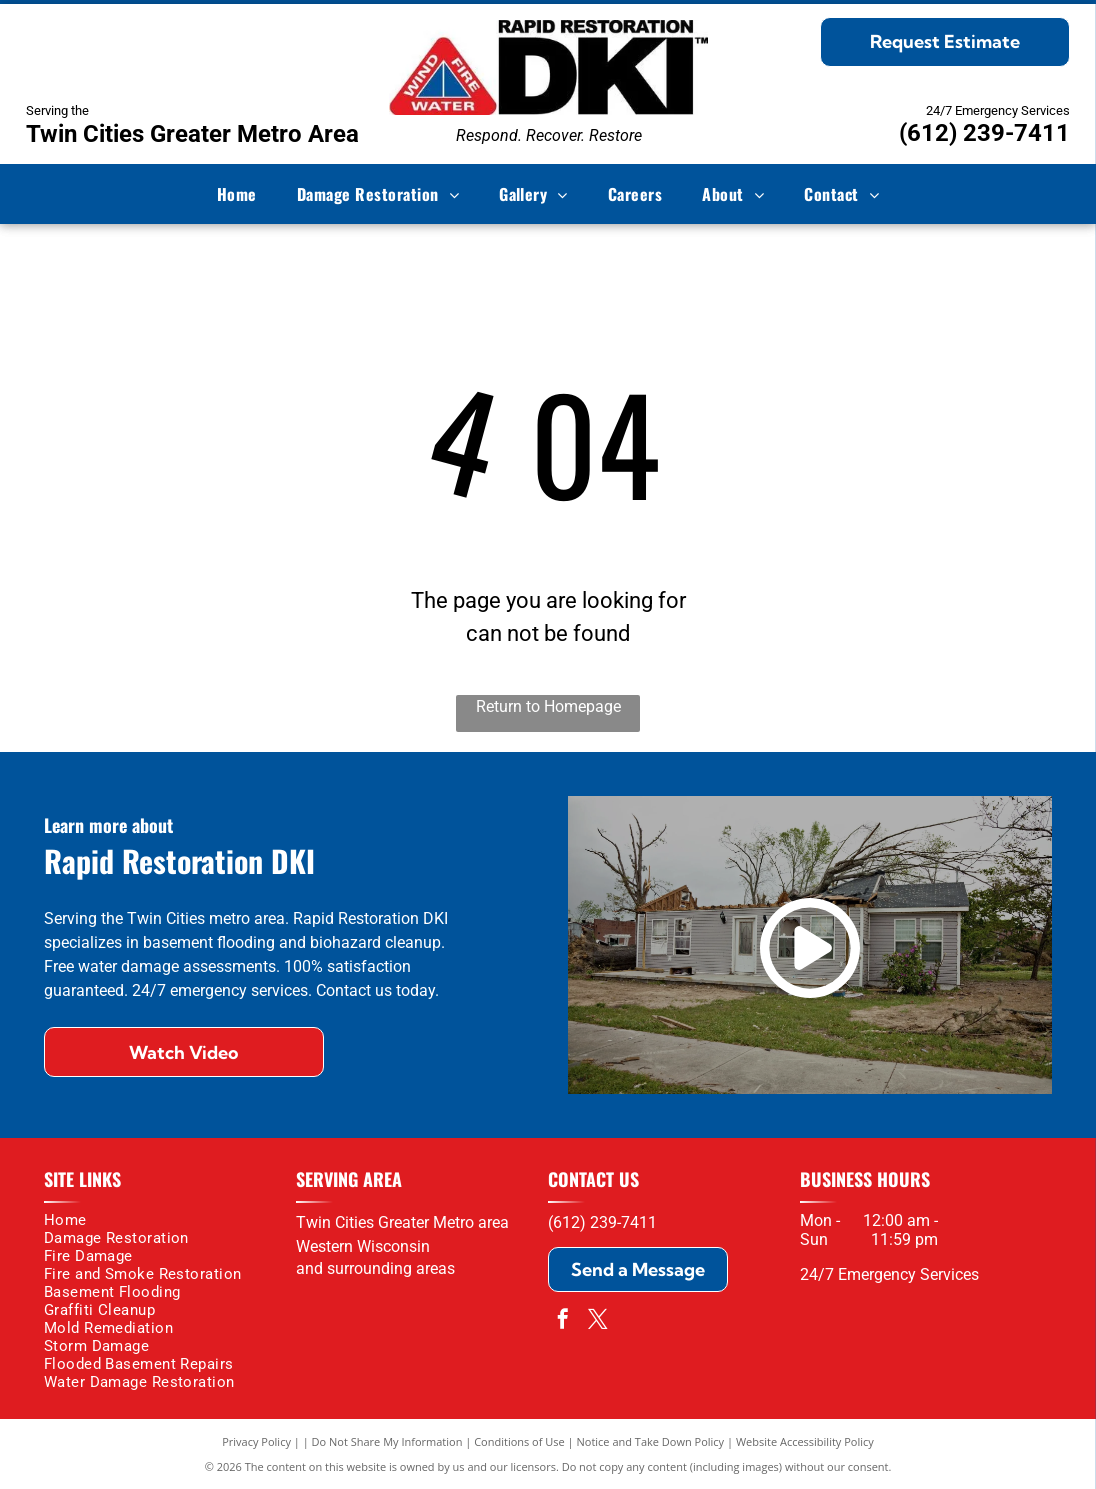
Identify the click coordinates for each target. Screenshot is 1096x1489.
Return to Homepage (548, 706)
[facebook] (563, 1321)
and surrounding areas (375, 1268)
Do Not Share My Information (387, 1441)
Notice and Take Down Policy (651, 1441)
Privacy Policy (256, 1441)
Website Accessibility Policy (805, 1441)
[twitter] (598, 1321)
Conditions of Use (519, 1441)
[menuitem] (237, 194)
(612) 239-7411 (984, 133)
